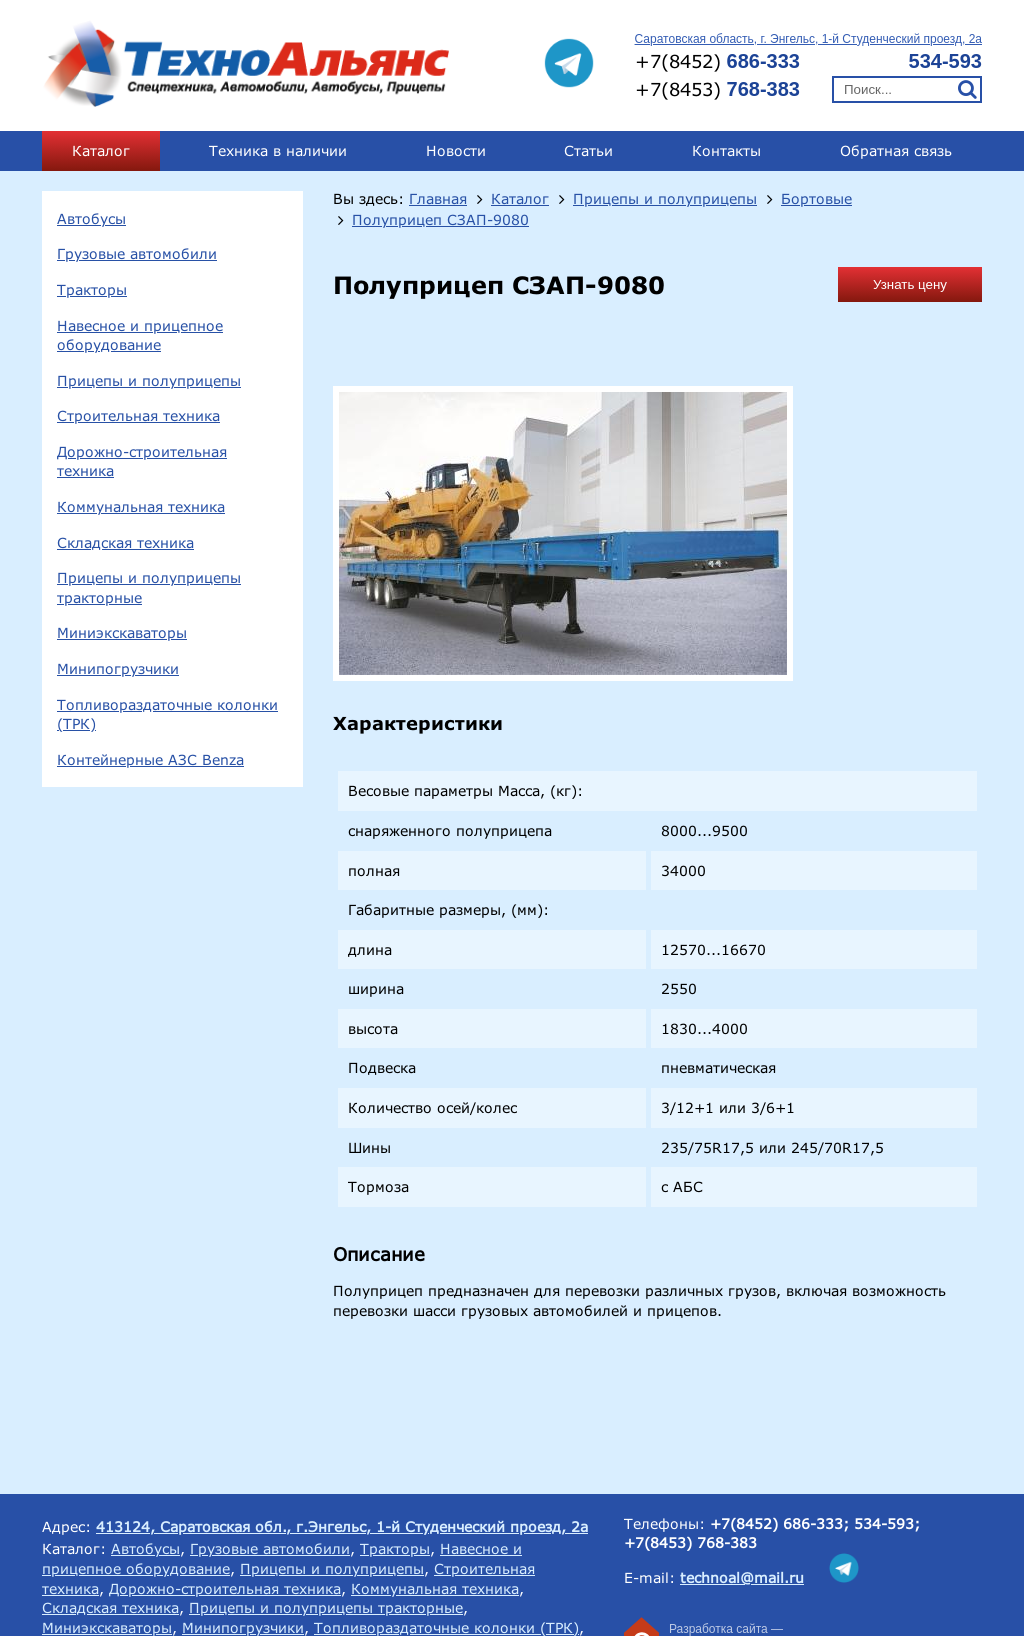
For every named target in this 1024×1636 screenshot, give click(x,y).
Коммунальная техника (141, 506)
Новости (456, 150)
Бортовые (816, 199)
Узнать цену (910, 284)
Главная (438, 199)
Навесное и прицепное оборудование (140, 335)
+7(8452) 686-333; (779, 1523)
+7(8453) (717, 89)
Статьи (588, 150)
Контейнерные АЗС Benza (150, 759)
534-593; (887, 1523)
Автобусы (91, 218)
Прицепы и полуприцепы (149, 380)
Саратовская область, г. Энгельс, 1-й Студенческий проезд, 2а (808, 39)
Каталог (101, 150)
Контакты (726, 150)
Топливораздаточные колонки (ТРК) (167, 714)
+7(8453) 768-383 (690, 1542)
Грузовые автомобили (137, 253)
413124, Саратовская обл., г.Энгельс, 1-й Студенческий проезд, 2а (342, 1526)
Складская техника (125, 542)
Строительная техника (138, 415)
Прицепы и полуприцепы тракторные (149, 587)
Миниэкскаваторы (122, 632)
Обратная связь (896, 150)
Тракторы (92, 289)
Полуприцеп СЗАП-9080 (440, 220)
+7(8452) (717, 61)
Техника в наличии (278, 150)
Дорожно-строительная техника (142, 461)
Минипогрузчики (118, 668)
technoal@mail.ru (742, 1577)
